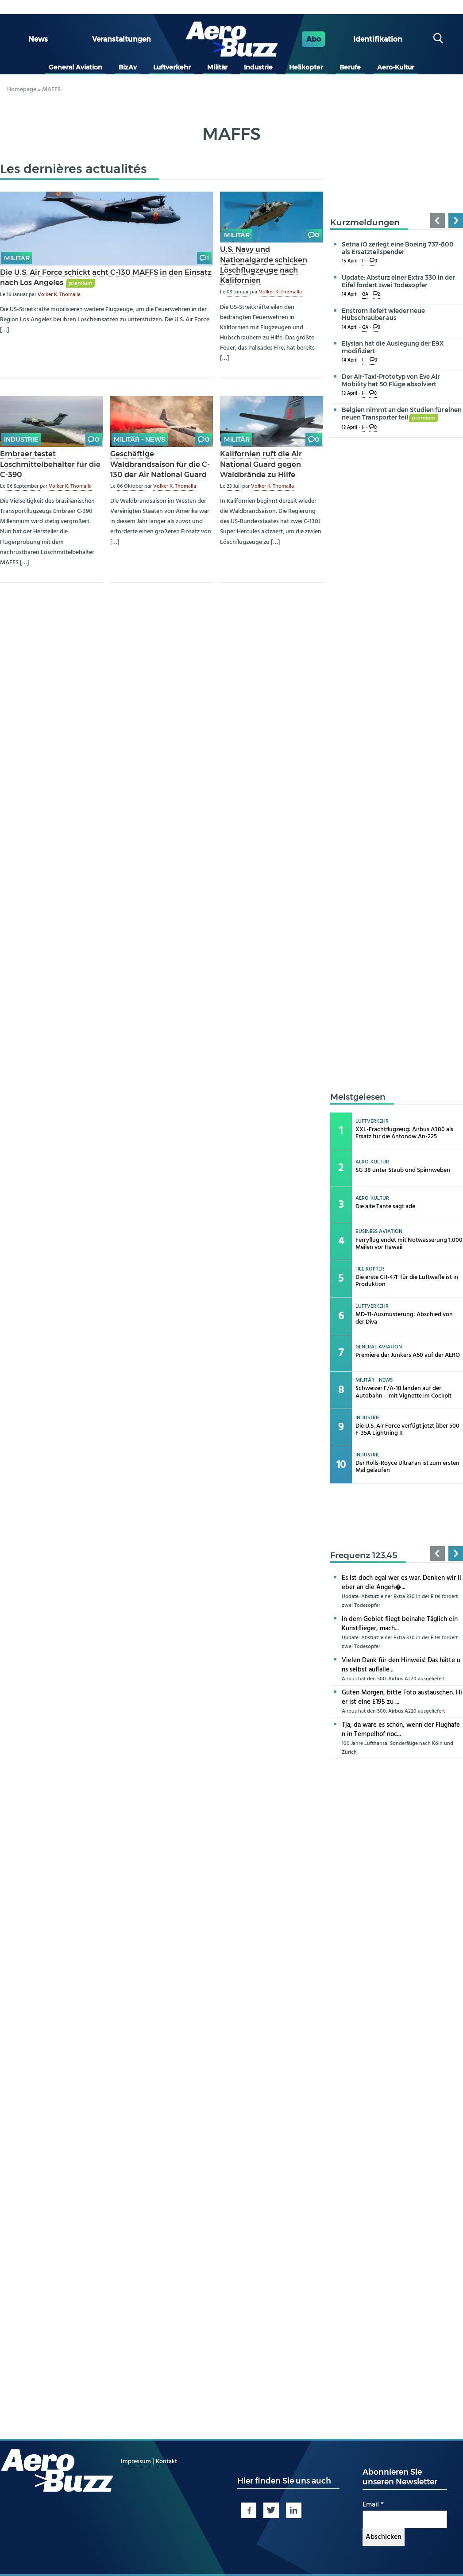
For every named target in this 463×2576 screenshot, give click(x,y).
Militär (217, 67)
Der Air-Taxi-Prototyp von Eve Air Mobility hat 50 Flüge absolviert (391, 380)
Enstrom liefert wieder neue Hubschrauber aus (383, 314)
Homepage (21, 90)
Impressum (136, 2462)
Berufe (350, 67)
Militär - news (139, 439)
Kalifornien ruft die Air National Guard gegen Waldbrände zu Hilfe (261, 463)
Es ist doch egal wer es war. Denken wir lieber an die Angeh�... (401, 1583)
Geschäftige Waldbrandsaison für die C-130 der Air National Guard (160, 463)
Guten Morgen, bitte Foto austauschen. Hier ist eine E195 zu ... (402, 1697)
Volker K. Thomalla (59, 295)
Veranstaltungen (121, 39)
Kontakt (166, 2462)
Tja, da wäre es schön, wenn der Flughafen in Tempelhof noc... (401, 1730)
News (38, 39)
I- (363, 261)
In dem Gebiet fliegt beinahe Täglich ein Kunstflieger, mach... (400, 1624)
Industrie (258, 67)
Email (373, 2505)
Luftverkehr (172, 67)
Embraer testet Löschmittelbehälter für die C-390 (50, 463)
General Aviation (75, 67)
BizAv (128, 67)
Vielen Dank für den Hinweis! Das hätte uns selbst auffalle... (401, 1665)
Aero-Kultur (395, 67)
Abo (313, 39)
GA (365, 294)
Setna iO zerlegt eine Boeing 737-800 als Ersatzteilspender (398, 248)
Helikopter (306, 67)
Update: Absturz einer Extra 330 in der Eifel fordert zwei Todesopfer (398, 281)
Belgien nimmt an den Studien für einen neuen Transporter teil (402, 413)
